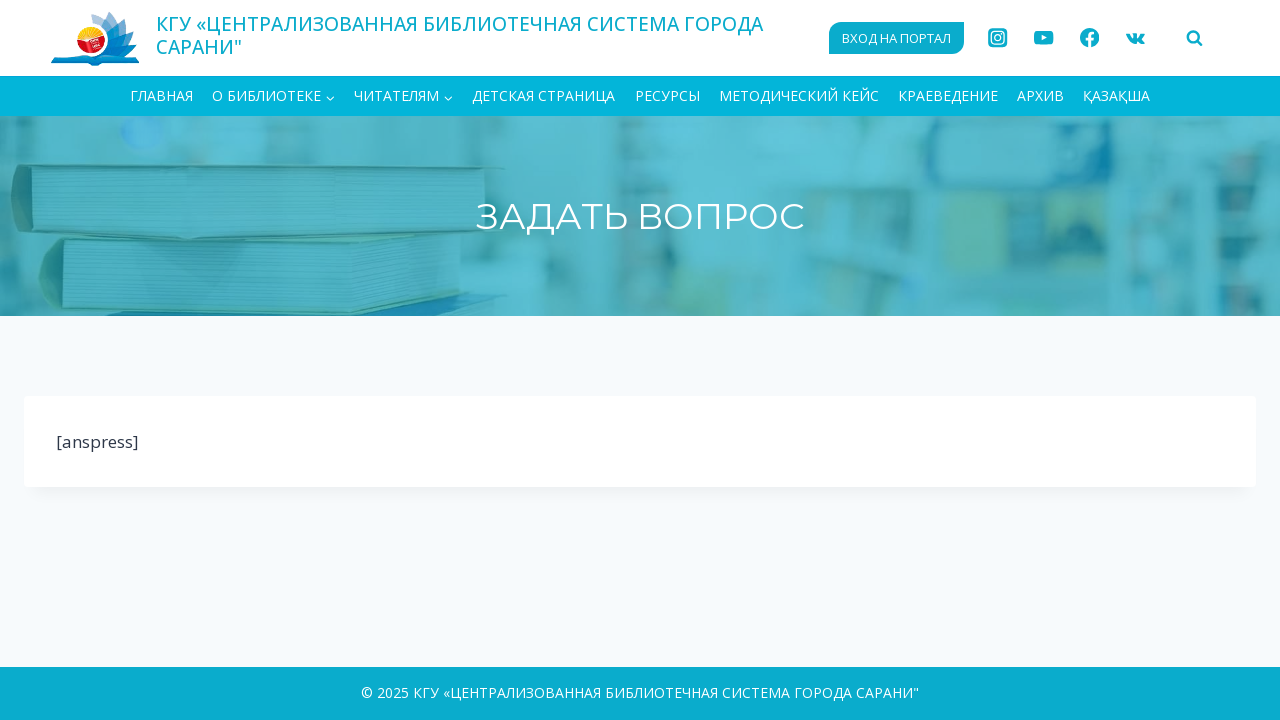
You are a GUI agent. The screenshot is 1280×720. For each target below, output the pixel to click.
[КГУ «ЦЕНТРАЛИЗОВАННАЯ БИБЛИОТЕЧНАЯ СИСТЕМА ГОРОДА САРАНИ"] (428, 37)
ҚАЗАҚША (1116, 95)
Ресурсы (667, 95)
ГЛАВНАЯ (161, 95)
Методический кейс (799, 95)
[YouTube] (1043, 38)
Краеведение (948, 95)
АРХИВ (1040, 95)
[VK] (1135, 38)
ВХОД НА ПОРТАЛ (896, 38)
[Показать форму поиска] (1194, 38)
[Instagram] (998, 38)
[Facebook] (1089, 38)
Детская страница (543, 95)
